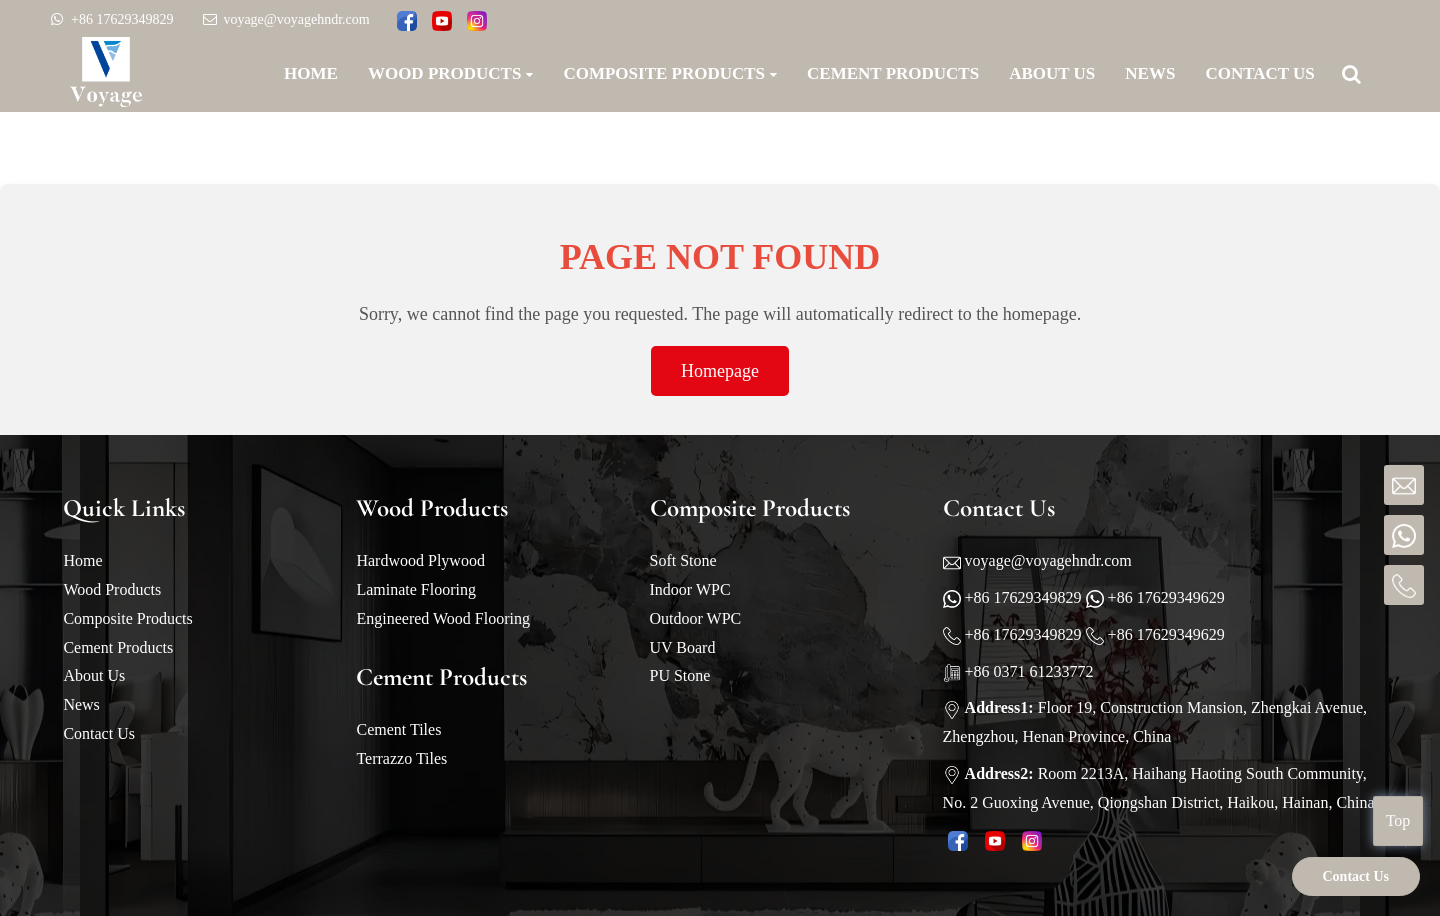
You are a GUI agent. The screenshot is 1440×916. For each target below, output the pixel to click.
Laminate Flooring (416, 589)
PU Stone (680, 675)
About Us (94, 675)
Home (82, 560)
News (81, 704)
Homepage (720, 371)
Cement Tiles (398, 729)
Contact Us (99, 733)
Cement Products (118, 647)
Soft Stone (683, 560)
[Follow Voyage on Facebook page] (407, 22)
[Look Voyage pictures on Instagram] (477, 22)
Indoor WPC (690, 589)
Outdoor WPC (696, 618)
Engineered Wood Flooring (443, 618)
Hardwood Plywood (420, 560)
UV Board (683, 647)
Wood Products (112, 589)
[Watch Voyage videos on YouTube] (442, 22)
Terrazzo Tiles (401, 758)
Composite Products (127, 618)
